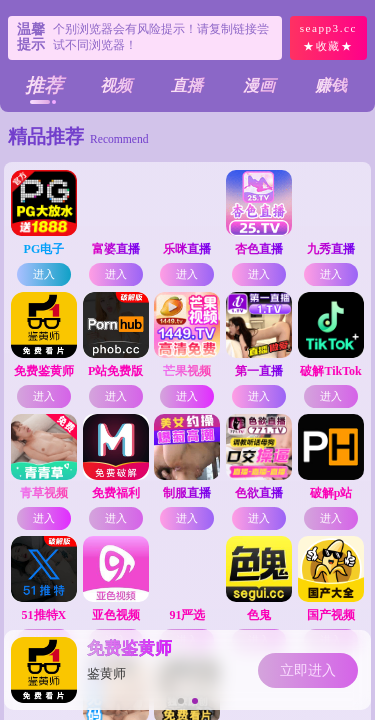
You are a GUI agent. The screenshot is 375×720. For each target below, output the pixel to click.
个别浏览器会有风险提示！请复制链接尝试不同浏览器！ (161, 37)
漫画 (259, 85)
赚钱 (331, 85)
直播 (187, 85)
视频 (116, 85)
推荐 (44, 85)
